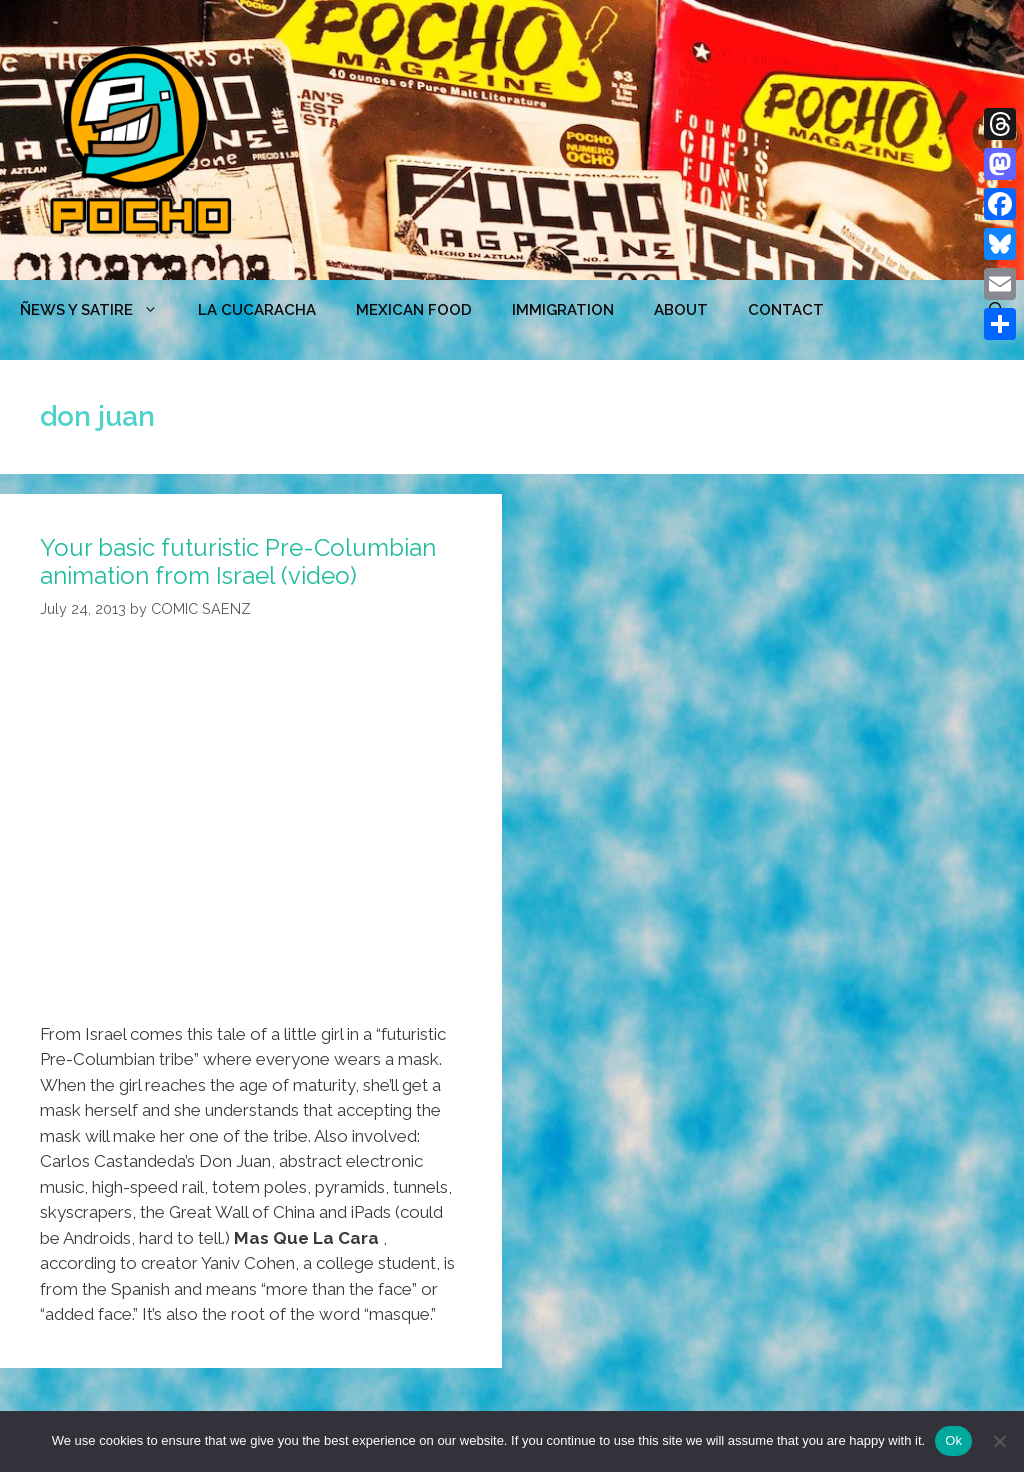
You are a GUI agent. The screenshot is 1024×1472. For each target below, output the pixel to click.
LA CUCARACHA (257, 310)
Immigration (563, 310)
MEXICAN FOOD (414, 310)
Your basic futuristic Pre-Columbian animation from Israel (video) (238, 562)
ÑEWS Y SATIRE (99, 310)
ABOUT (681, 310)
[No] (999, 1441)
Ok (953, 1440)
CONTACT (786, 310)
